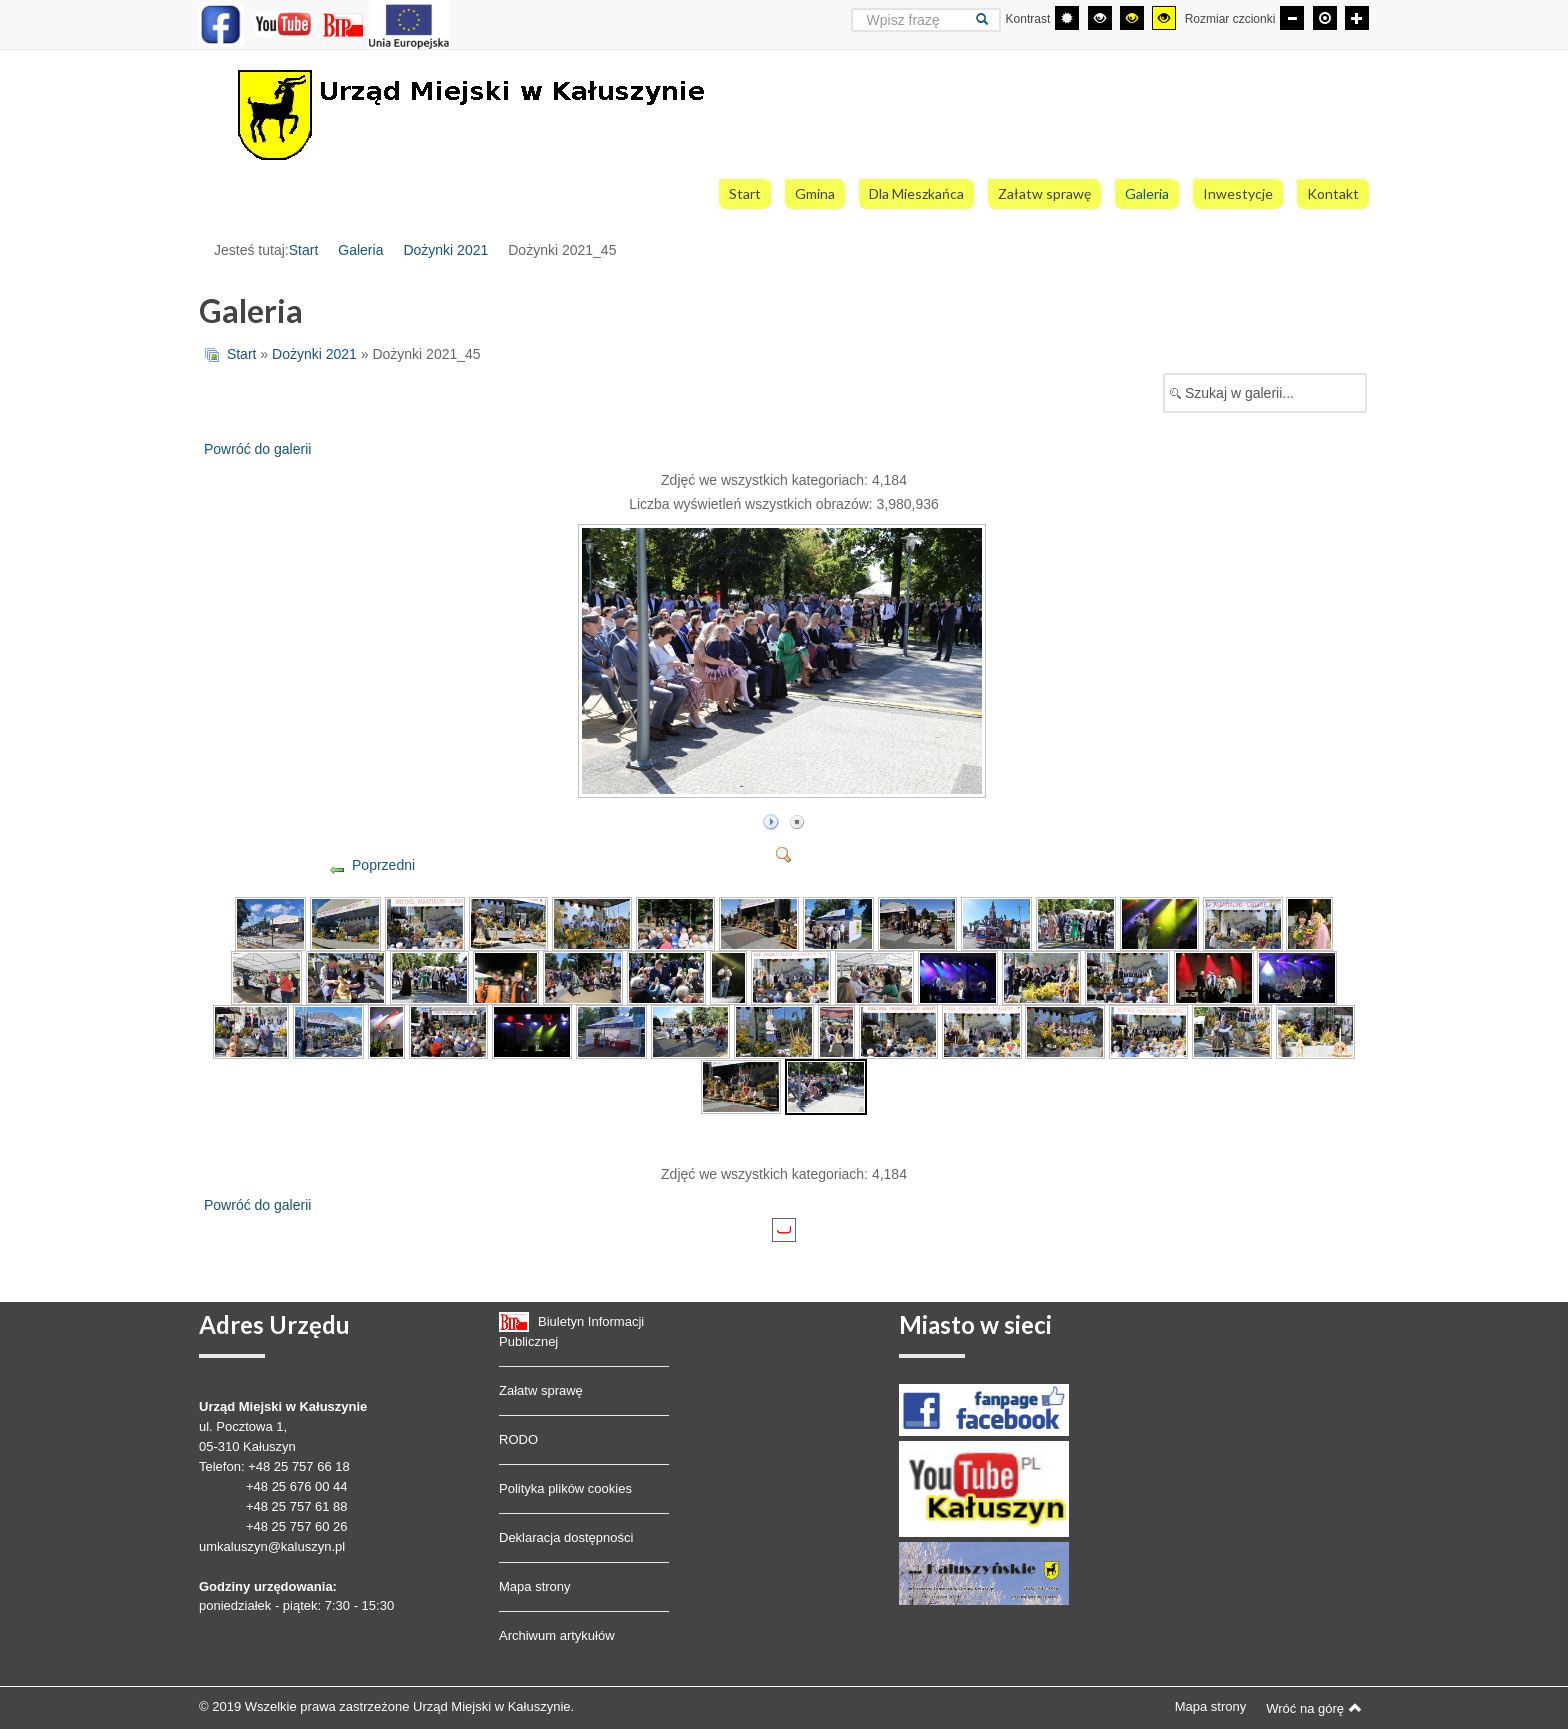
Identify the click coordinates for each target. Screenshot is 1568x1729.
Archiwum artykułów (557, 1635)
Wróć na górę (1314, 1708)
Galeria (360, 250)
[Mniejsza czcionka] (1292, 18)
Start (304, 250)
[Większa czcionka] (1357, 18)
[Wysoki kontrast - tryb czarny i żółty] (1132, 18)
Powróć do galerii (257, 449)
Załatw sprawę (541, 1390)
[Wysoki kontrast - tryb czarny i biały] (1100, 18)
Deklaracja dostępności (566, 1537)
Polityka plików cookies (565, 1488)
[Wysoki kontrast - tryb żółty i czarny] (1164, 18)
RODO (518, 1439)
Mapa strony (535, 1586)
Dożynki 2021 (445, 250)
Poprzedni (383, 865)
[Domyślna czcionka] (1325, 18)
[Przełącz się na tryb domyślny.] (1067, 18)
